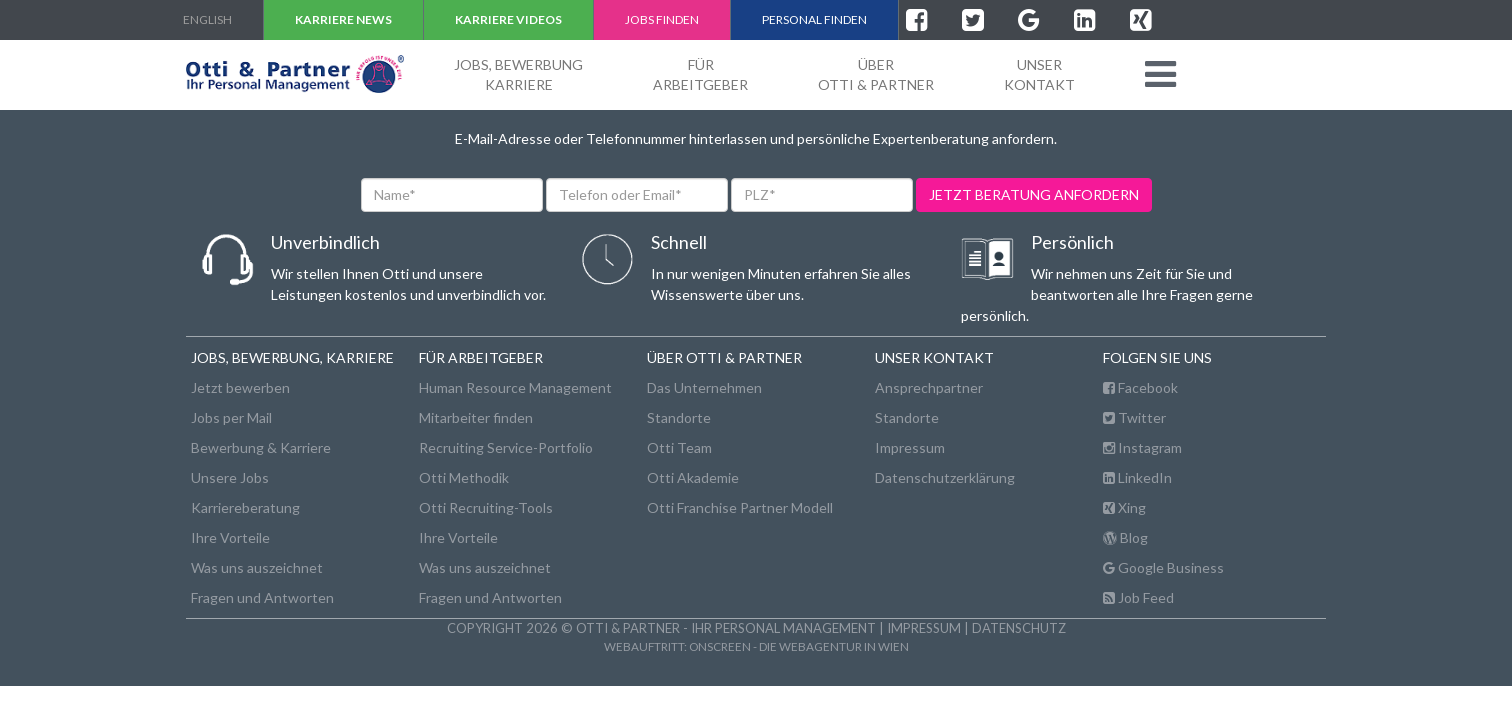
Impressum (910, 447)
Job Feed (1138, 597)
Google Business (1163, 567)
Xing (1124, 507)
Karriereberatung (245, 507)
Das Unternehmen (704, 387)
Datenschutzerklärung (945, 477)
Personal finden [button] (814, 19)
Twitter (1134, 417)
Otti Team (679, 447)
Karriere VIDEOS (508, 19)
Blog (1125, 537)
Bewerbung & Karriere (261, 447)
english (207, 19)
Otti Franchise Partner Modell (740, 507)
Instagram (1142, 447)
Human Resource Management (515, 387)
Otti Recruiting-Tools (486, 507)
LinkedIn (1137, 477)
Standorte (679, 417)
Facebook (1140, 387)
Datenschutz (1019, 628)
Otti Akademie (693, 477)
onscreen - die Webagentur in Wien (799, 646)
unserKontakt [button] (1039, 74)
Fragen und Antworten (262, 597)
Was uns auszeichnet (257, 567)
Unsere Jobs (230, 477)
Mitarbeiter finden (476, 417)
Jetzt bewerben (240, 387)
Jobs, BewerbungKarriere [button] (518, 74)
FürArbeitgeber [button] (700, 74)
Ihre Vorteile (230, 537)
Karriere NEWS (343, 19)
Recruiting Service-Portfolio (506, 447)
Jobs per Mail (231, 417)
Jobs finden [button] (662, 19)
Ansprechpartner (929, 387)
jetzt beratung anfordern (1034, 194)
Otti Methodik (464, 477)
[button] (1160, 74)
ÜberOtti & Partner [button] (876, 74)
